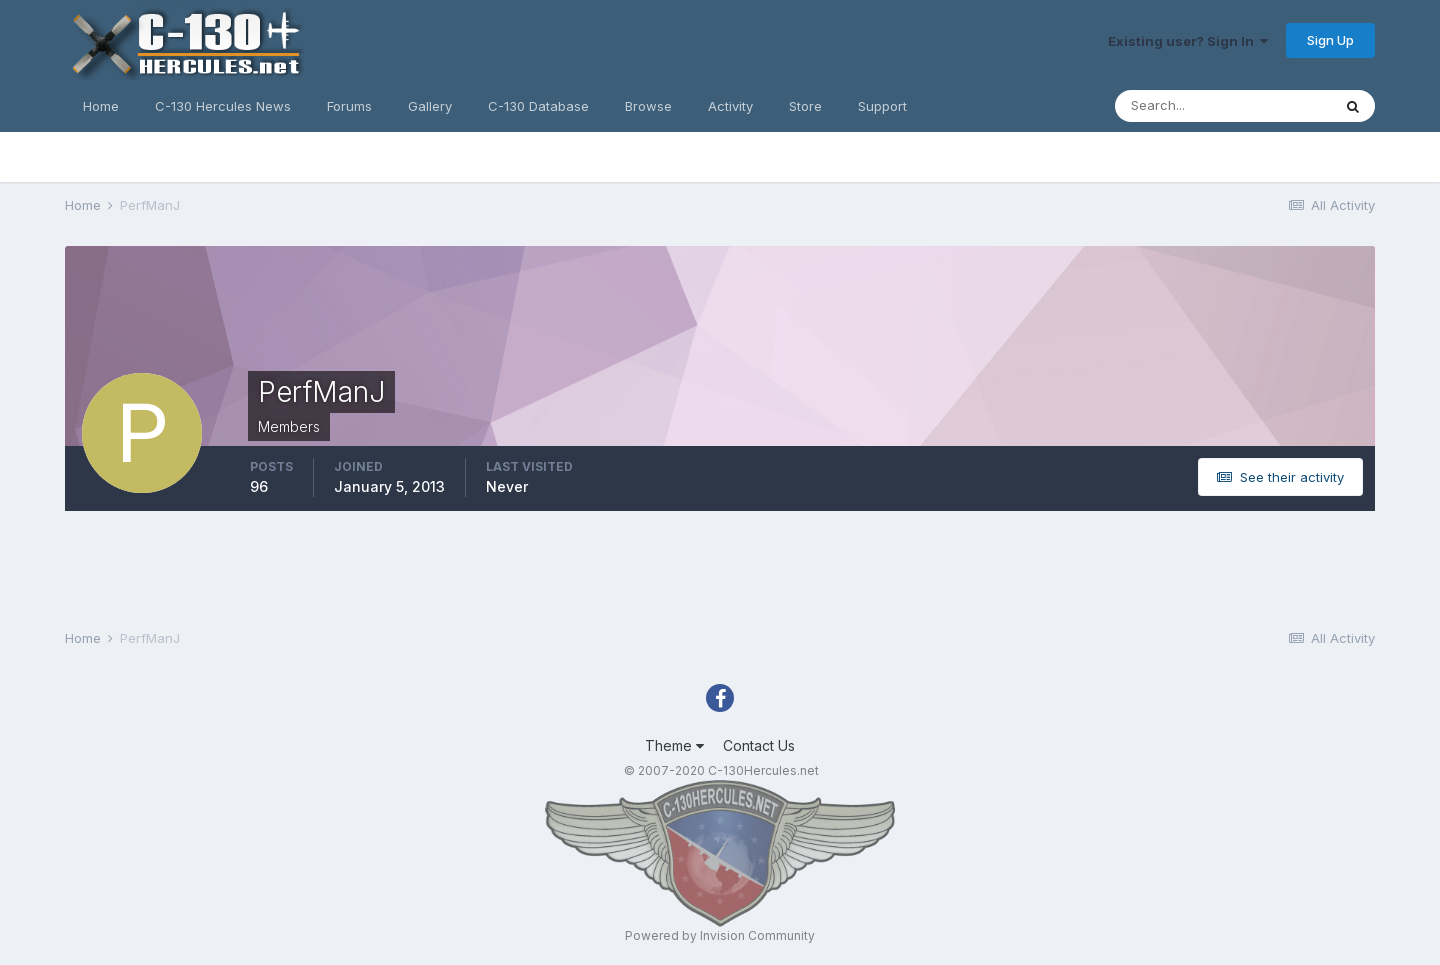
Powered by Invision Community (720, 935)
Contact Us (759, 745)
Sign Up (1330, 40)
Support (882, 106)
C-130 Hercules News (223, 106)
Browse (648, 106)
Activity (730, 106)
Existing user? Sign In (1188, 41)
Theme (674, 745)
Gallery (430, 106)
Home (101, 106)
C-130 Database (538, 106)
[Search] (1223, 106)
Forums (349, 106)
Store (805, 106)
